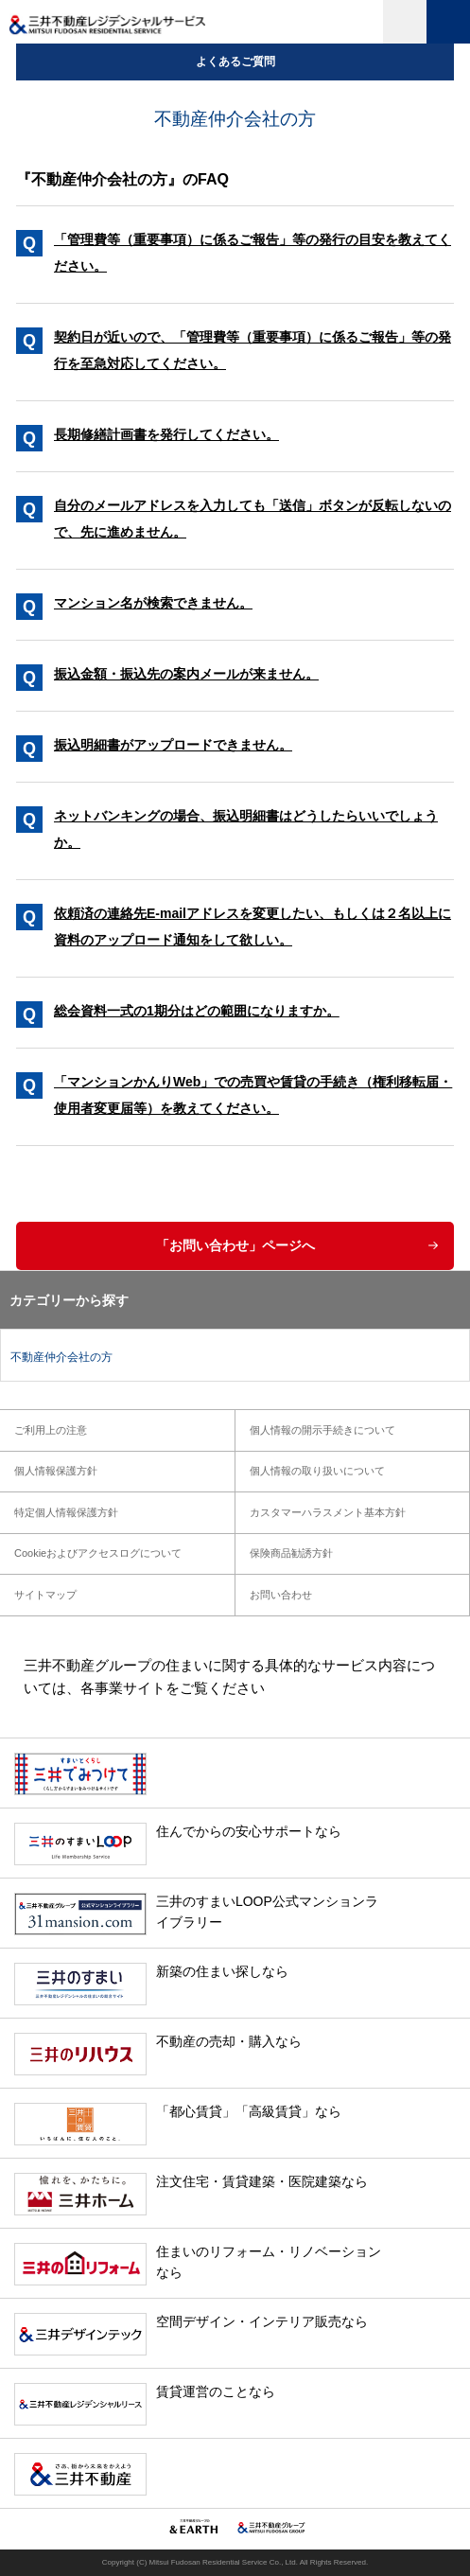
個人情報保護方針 (55, 1470)
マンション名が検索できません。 (153, 602)
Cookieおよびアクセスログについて (98, 1553)
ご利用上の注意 (50, 1430)
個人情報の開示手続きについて (322, 1430)
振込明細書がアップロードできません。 (173, 744)
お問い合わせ (281, 1594)
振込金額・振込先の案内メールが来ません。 (186, 673)
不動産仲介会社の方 (61, 1357)
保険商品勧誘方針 (291, 1553)
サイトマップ (45, 1594)
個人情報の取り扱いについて (317, 1470)
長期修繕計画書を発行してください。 (166, 434)
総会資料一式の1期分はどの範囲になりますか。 (196, 1010)
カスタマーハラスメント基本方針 (328, 1512)
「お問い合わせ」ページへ (235, 1245)
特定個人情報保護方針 (66, 1512)
